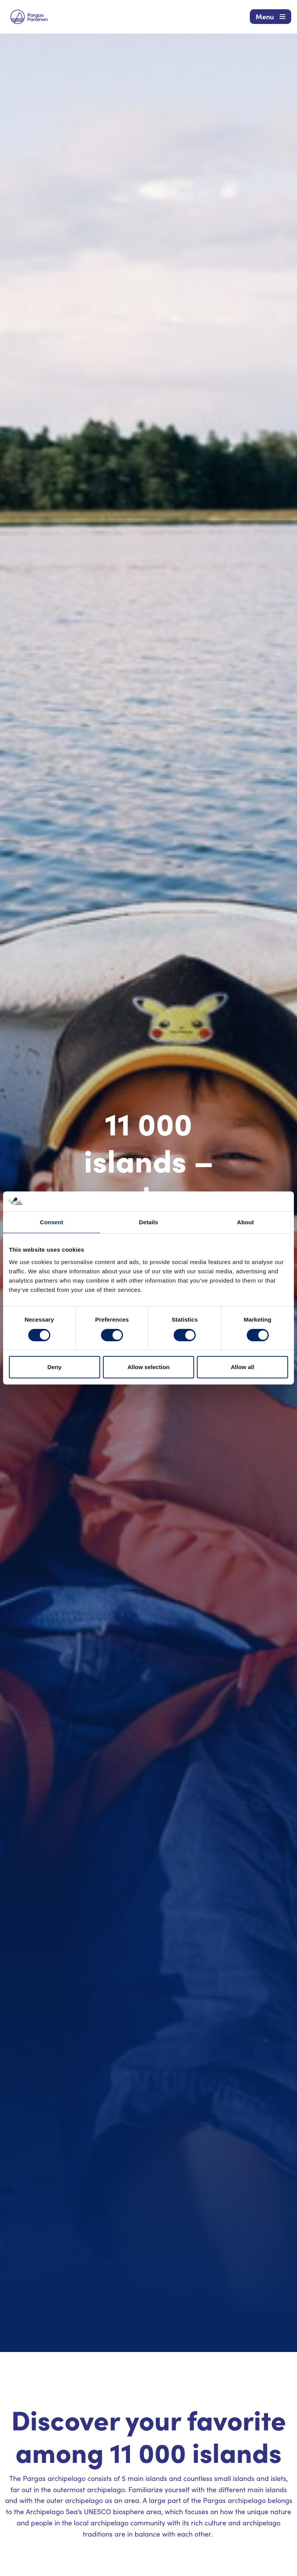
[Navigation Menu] (270, 16)
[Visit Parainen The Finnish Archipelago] (29, 16)
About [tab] (245, 1222)
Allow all (242, 1367)
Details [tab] (148, 1222)
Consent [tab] (51, 1222)
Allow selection (148, 1367)
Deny (54, 1367)
